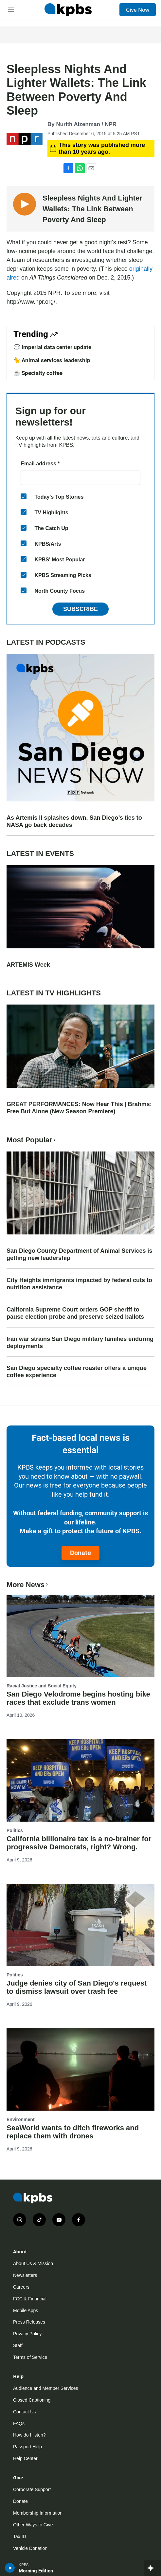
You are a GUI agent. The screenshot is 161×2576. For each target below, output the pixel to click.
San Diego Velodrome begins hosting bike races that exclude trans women (78, 1698)
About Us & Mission (33, 2263)
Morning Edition (36, 2571)
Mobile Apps (25, 2310)
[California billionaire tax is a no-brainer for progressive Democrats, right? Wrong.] (80, 1780)
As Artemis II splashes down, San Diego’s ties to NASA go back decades (74, 821)
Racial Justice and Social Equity (42, 1685)
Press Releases (29, 2322)
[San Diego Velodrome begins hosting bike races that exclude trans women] (80, 1636)
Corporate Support (32, 2489)
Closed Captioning (31, 2400)
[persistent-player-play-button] (10, 2567)
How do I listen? (29, 2435)
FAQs (19, 2423)
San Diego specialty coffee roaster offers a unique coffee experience (77, 1371)
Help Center (25, 2458)
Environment (21, 2119)
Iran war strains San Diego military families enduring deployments (80, 1342)
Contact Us (24, 2411)
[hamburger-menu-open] (11, 9)
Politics (15, 1830)
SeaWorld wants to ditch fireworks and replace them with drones (73, 2132)
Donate (80, 1553)
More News (28, 1585)
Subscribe (80, 609)
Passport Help (27, 2446)
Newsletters (25, 2275)
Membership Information (38, 2513)
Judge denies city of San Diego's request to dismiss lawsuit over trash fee (77, 1987)
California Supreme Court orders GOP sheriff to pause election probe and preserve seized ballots (75, 1313)
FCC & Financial (29, 2298)
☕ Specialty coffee (38, 373)
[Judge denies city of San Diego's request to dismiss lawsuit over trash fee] (80, 1925)
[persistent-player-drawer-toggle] (152, 2568)
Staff (18, 2345)
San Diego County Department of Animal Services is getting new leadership (79, 1254)
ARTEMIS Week (28, 964)
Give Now (137, 9)
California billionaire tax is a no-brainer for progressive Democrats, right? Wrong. (79, 1843)
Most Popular (32, 1140)
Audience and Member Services (45, 2388)
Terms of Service (30, 2357)
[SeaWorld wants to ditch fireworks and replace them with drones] (80, 2069)
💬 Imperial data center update (52, 347)
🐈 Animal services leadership (51, 360)
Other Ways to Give (33, 2524)
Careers (21, 2287)
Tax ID (19, 2536)
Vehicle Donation (30, 2548)
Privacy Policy (27, 2333)
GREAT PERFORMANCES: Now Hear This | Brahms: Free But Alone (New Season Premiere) (79, 1108)
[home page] (68, 9)
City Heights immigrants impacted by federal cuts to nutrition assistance (79, 1284)
